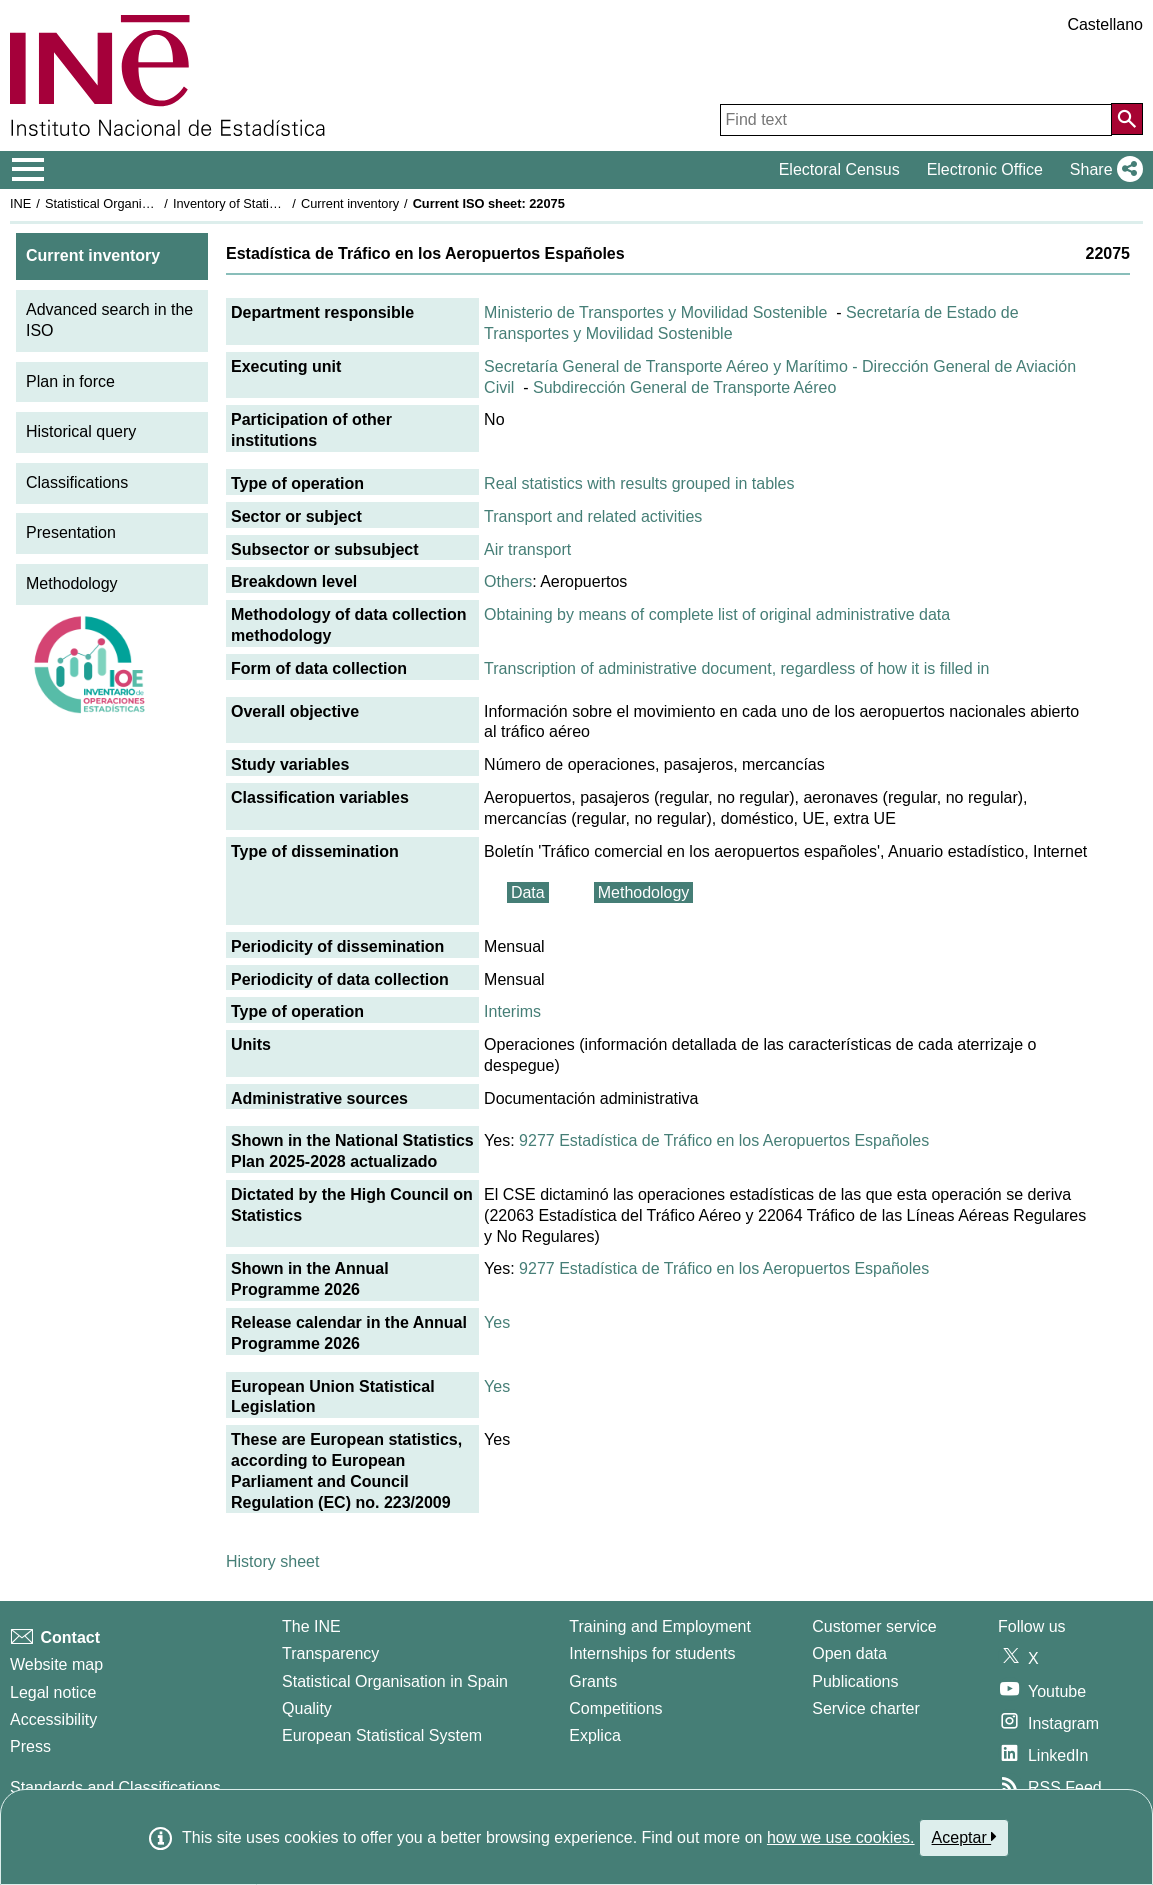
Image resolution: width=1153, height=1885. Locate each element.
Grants (593, 1681)
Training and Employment (660, 1626)
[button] (1102, 170)
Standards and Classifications (115, 1787)
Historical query (81, 431)
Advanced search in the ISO (109, 320)
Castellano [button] (1105, 24)
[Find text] (916, 120)
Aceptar (964, 1837)
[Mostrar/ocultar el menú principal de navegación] (28, 170)
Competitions (615, 1708)
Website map (56, 1664)
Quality (307, 1708)
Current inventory (350, 203)
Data (528, 892)
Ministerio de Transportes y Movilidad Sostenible (655, 312)
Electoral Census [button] (839, 169)
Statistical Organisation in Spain (135, 203)
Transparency (330, 1653)
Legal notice (53, 1692)
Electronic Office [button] (985, 169)
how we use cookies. (841, 1837)
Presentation (71, 532)
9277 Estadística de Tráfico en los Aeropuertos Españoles (724, 1140)
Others (508, 581)
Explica (595, 1735)
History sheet (272, 1561)
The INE (311, 1626)
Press (30, 1746)
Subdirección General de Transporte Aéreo (684, 387)
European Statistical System (382, 1735)
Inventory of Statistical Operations (268, 203)
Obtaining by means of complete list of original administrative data (717, 614)
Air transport (527, 549)
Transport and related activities (593, 516)
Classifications (77, 482)
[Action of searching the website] (1127, 119)
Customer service (874, 1626)
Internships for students (652, 1653)
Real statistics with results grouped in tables (639, 483)
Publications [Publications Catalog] (855, 1681)
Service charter (866, 1708)
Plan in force (70, 381)
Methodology (72, 583)
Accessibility (53, 1719)
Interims (512, 1011)
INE (20, 203)
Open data (849, 1653)
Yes (497, 1322)
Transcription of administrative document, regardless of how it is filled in (736, 668)
